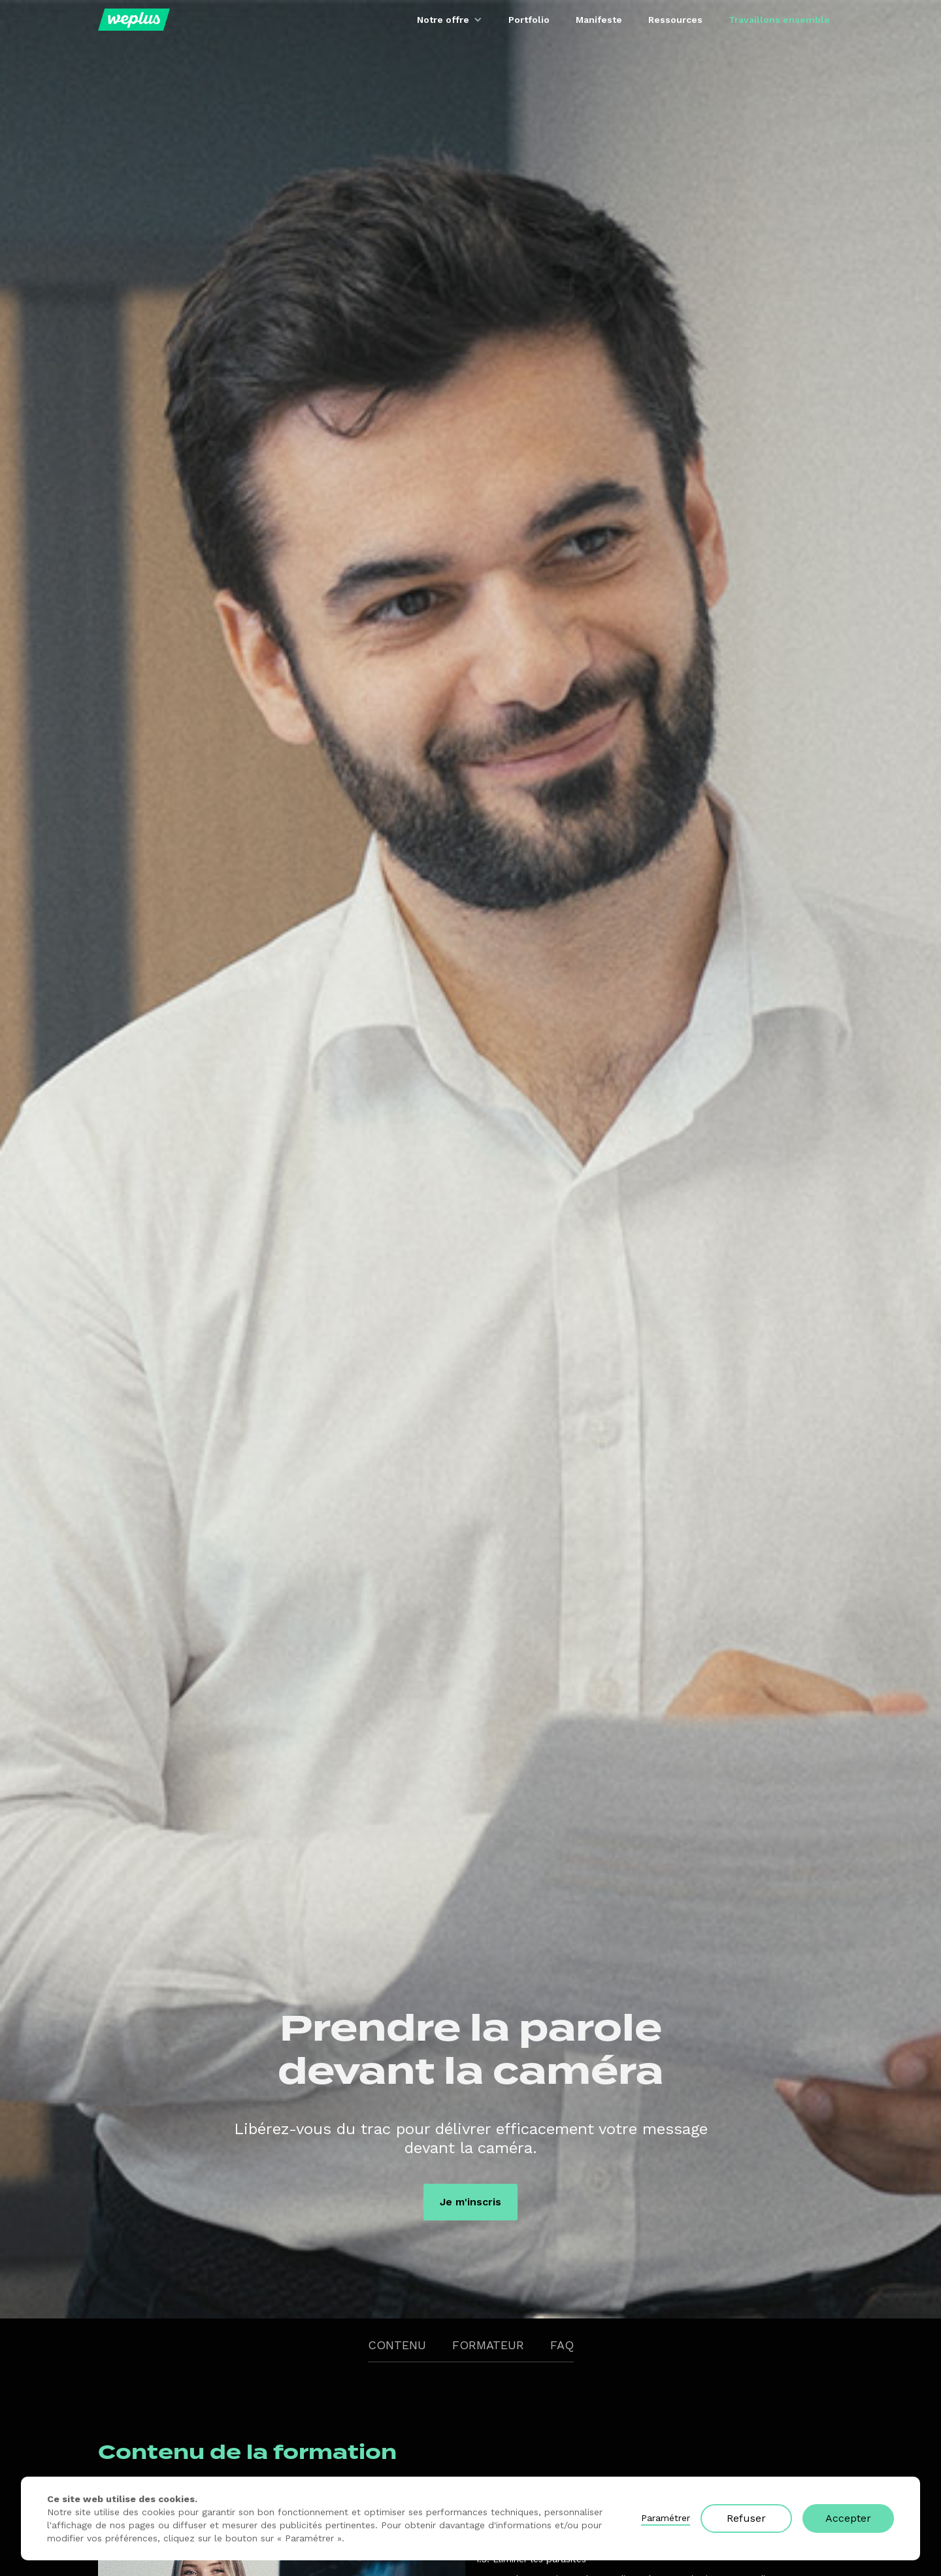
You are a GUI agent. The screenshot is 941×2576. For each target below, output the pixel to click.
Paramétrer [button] (665, 2518)
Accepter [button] (848, 2518)
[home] (134, 19)
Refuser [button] (746, 2518)
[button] (449, 20)
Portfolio (529, 19)
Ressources (675, 19)
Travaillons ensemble (779, 19)
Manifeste (599, 19)
